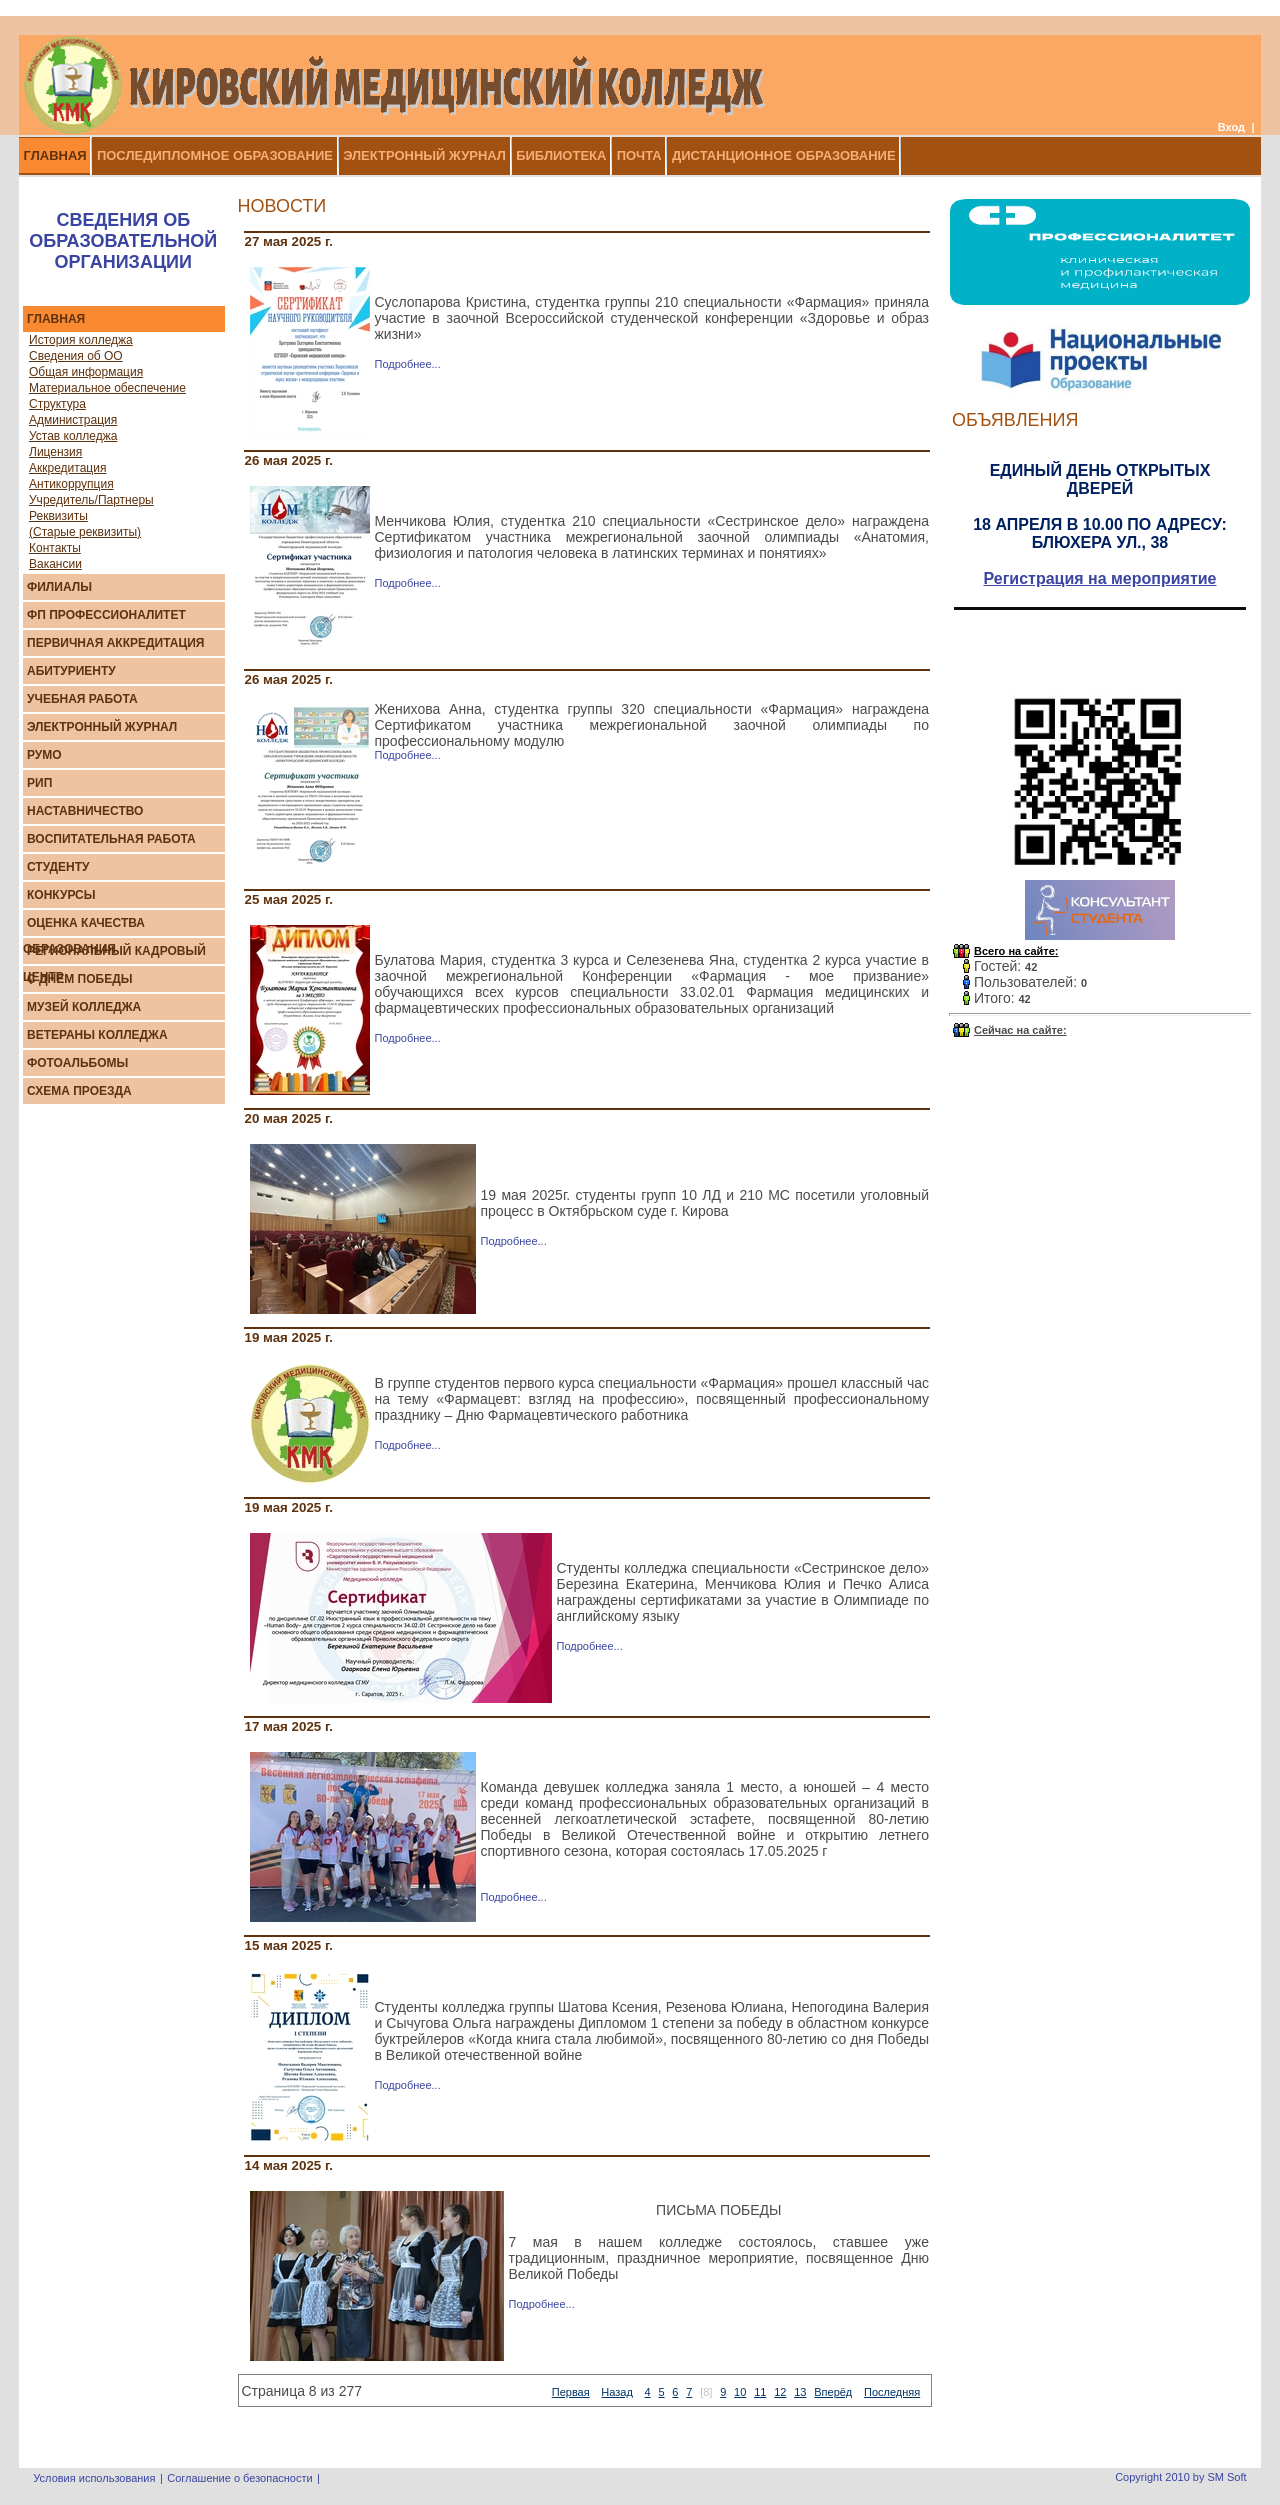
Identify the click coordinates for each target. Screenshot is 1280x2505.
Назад (617, 2392)
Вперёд (833, 2392)
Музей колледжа (84, 1007)
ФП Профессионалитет (106, 615)
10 (740, 2392)
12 (780, 2392)
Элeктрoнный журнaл (102, 727)
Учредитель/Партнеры (91, 500)
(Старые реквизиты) (85, 532)
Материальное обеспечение (107, 388)
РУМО (44, 755)
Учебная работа (82, 699)
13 (800, 2392)
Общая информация (86, 372)
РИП (39, 783)
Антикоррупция (71, 484)
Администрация (73, 420)
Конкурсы (61, 895)
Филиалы (59, 587)
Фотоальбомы (77, 1063)
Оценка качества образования (84, 936)
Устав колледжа (73, 436)
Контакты (55, 548)
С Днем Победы (79, 979)
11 (760, 2392)
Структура (57, 404)
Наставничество (85, 811)
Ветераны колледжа (97, 1035)
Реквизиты (58, 516)
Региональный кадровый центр (114, 964)
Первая (571, 2392)
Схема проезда (79, 1091)
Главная (56, 319)
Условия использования (94, 2478)
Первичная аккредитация (115, 643)
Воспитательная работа (111, 839)
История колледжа (81, 340)
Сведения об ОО (76, 356)
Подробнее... (408, 364)
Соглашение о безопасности (239, 2478)
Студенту (58, 867)
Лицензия (55, 452)
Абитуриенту (71, 671)
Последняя (892, 2392)
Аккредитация (67, 468)
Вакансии (55, 564)
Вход (1231, 127)
